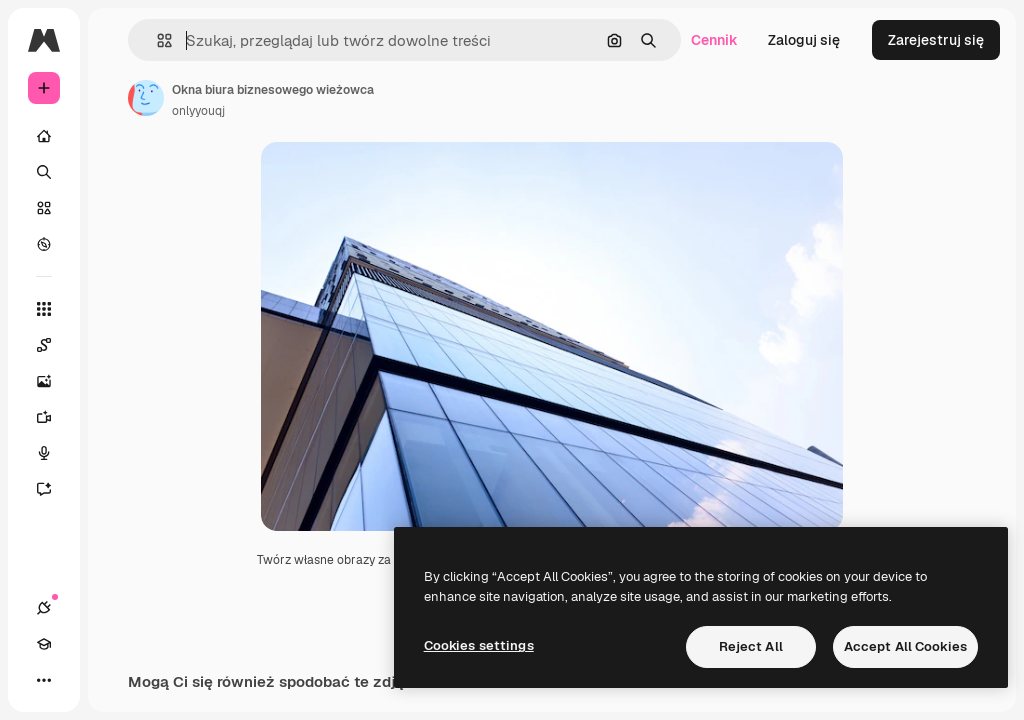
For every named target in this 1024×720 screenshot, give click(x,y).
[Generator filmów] (54, 417)
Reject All (751, 646)
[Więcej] (44, 680)
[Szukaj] (44, 172)
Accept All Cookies (905, 646)
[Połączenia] (44, 608)
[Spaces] (54, 345)
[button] (156, 40)
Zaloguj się (804, 40)
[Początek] (44, 136)
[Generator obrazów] (54, 381)
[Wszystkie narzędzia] (44, 309)
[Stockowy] (44, 208)
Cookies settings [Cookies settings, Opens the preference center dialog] (479, 645)
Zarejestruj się (936, 40)
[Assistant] (54, 489)
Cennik (714, 40)
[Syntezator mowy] (54, 453)
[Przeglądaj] (44, 244)
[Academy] (44, 644)
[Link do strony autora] (146, 98)
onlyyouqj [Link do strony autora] (198, 111)
